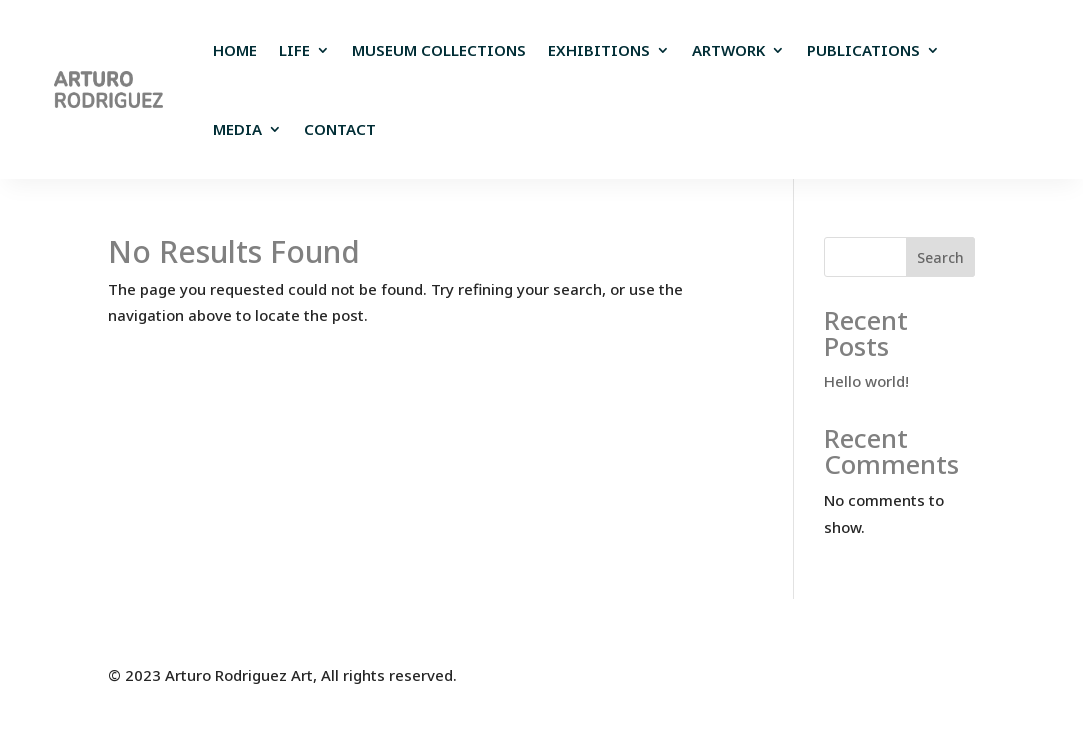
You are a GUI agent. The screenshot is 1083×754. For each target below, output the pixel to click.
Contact (340, 129)
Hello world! (866, 381)
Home (235, 50)
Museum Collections (439, 50)
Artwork (728, 50)
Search (940, 257)
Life (294, 50)
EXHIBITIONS (599, 50)
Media (237, 129)
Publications (863, 50)
